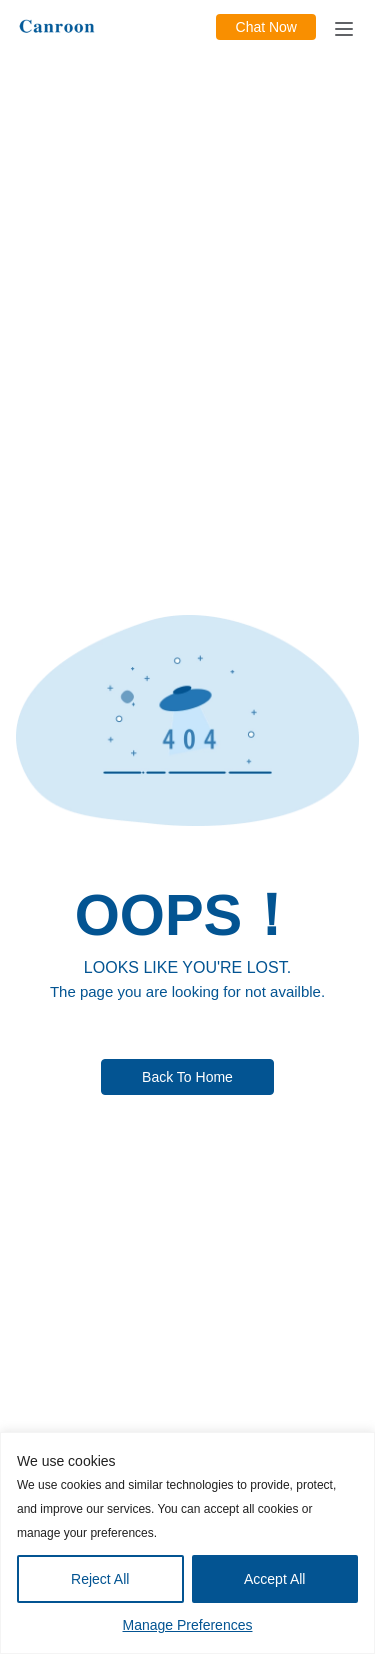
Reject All (100, 1579)
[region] (187, 1543)
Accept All (274, 1579)
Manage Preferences (188, 1625)
